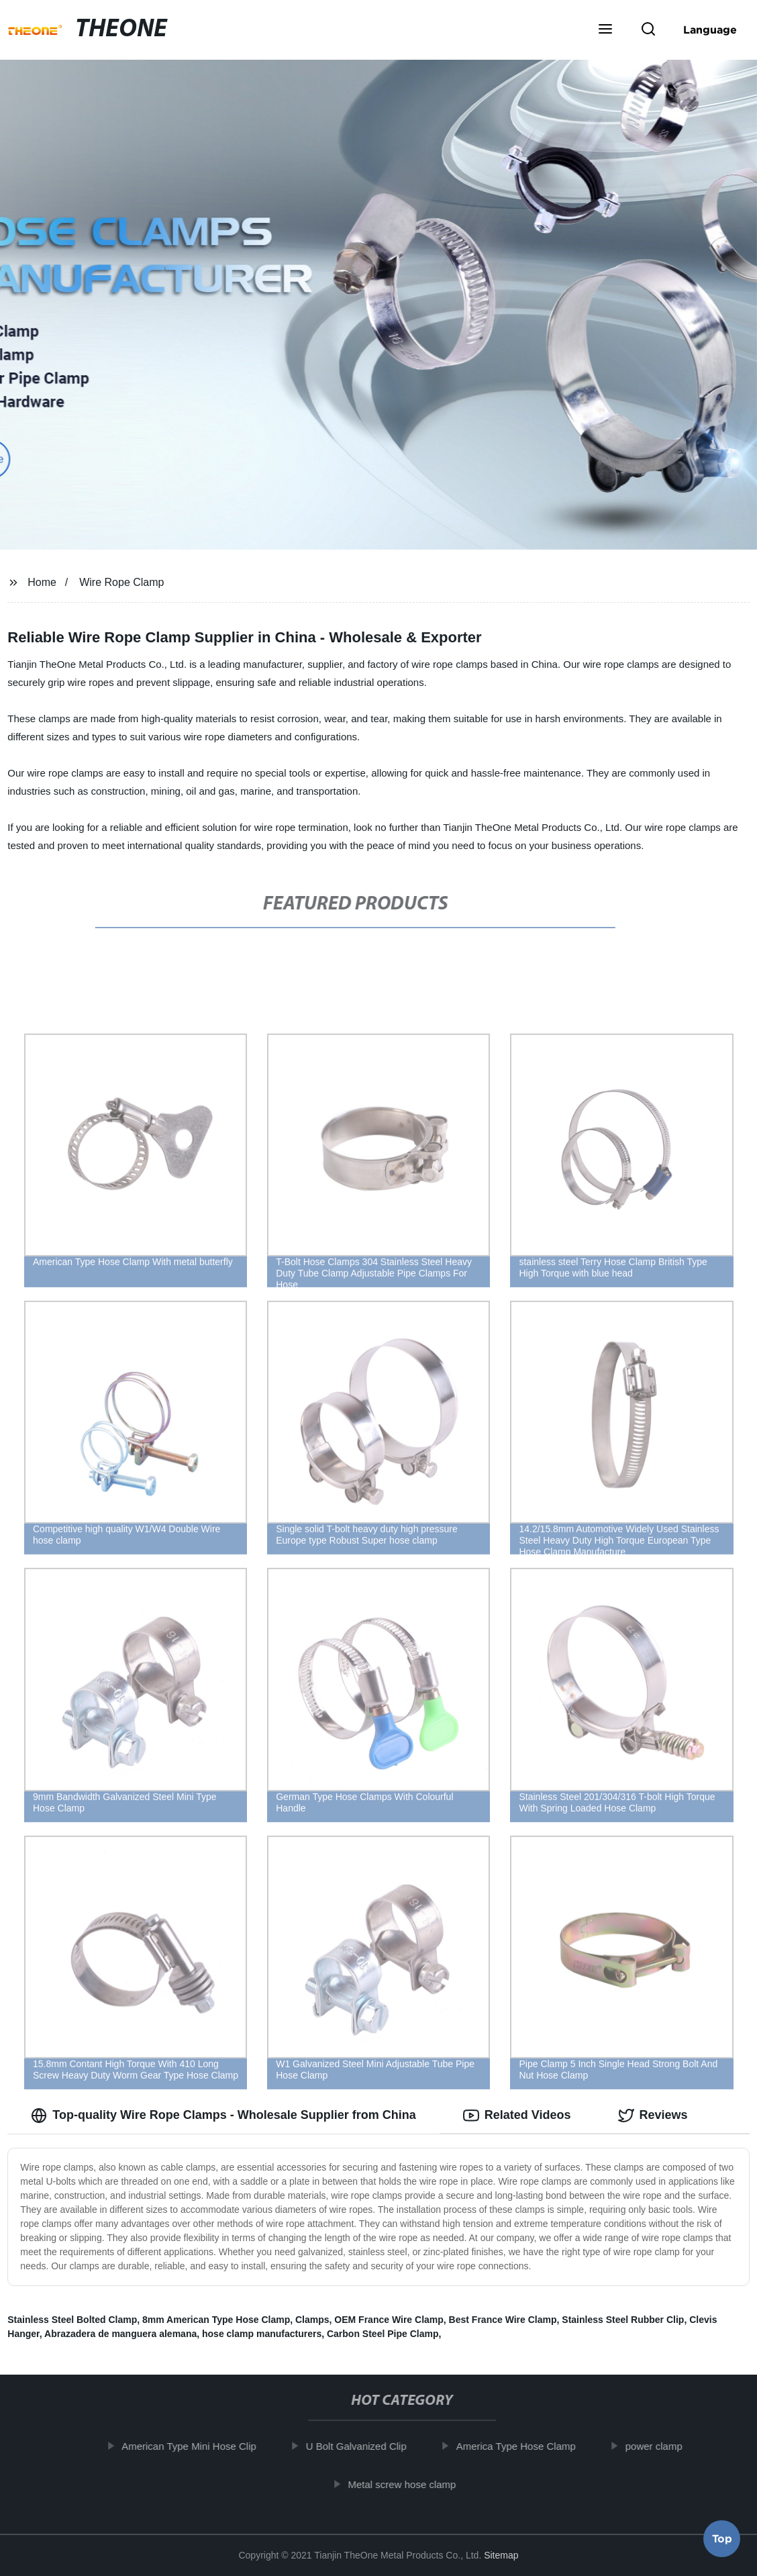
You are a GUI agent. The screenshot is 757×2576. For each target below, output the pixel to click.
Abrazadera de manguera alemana (120, 2333)
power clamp (662, 2446)
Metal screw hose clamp (411, 2484)
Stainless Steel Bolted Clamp (72, 2319)
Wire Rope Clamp (121, 582)
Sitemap (501, 2555)
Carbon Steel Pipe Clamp (382, 2333)
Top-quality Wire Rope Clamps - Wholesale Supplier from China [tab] (223, 2116)
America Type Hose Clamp (525, 2446)
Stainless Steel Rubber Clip (623, 2319)
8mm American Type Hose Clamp (216, 2319)
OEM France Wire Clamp (388, 2319)
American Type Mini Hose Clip (198, 2446)
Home (42, 582)
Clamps (312, 2319)
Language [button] (710, 29)
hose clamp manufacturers (261, 2333)
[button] (605, 30)
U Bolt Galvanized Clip (365, 2446)
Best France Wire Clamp (503, 2319)
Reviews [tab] (653, 2116)
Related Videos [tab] (517, 2116)
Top (722, 2540)
